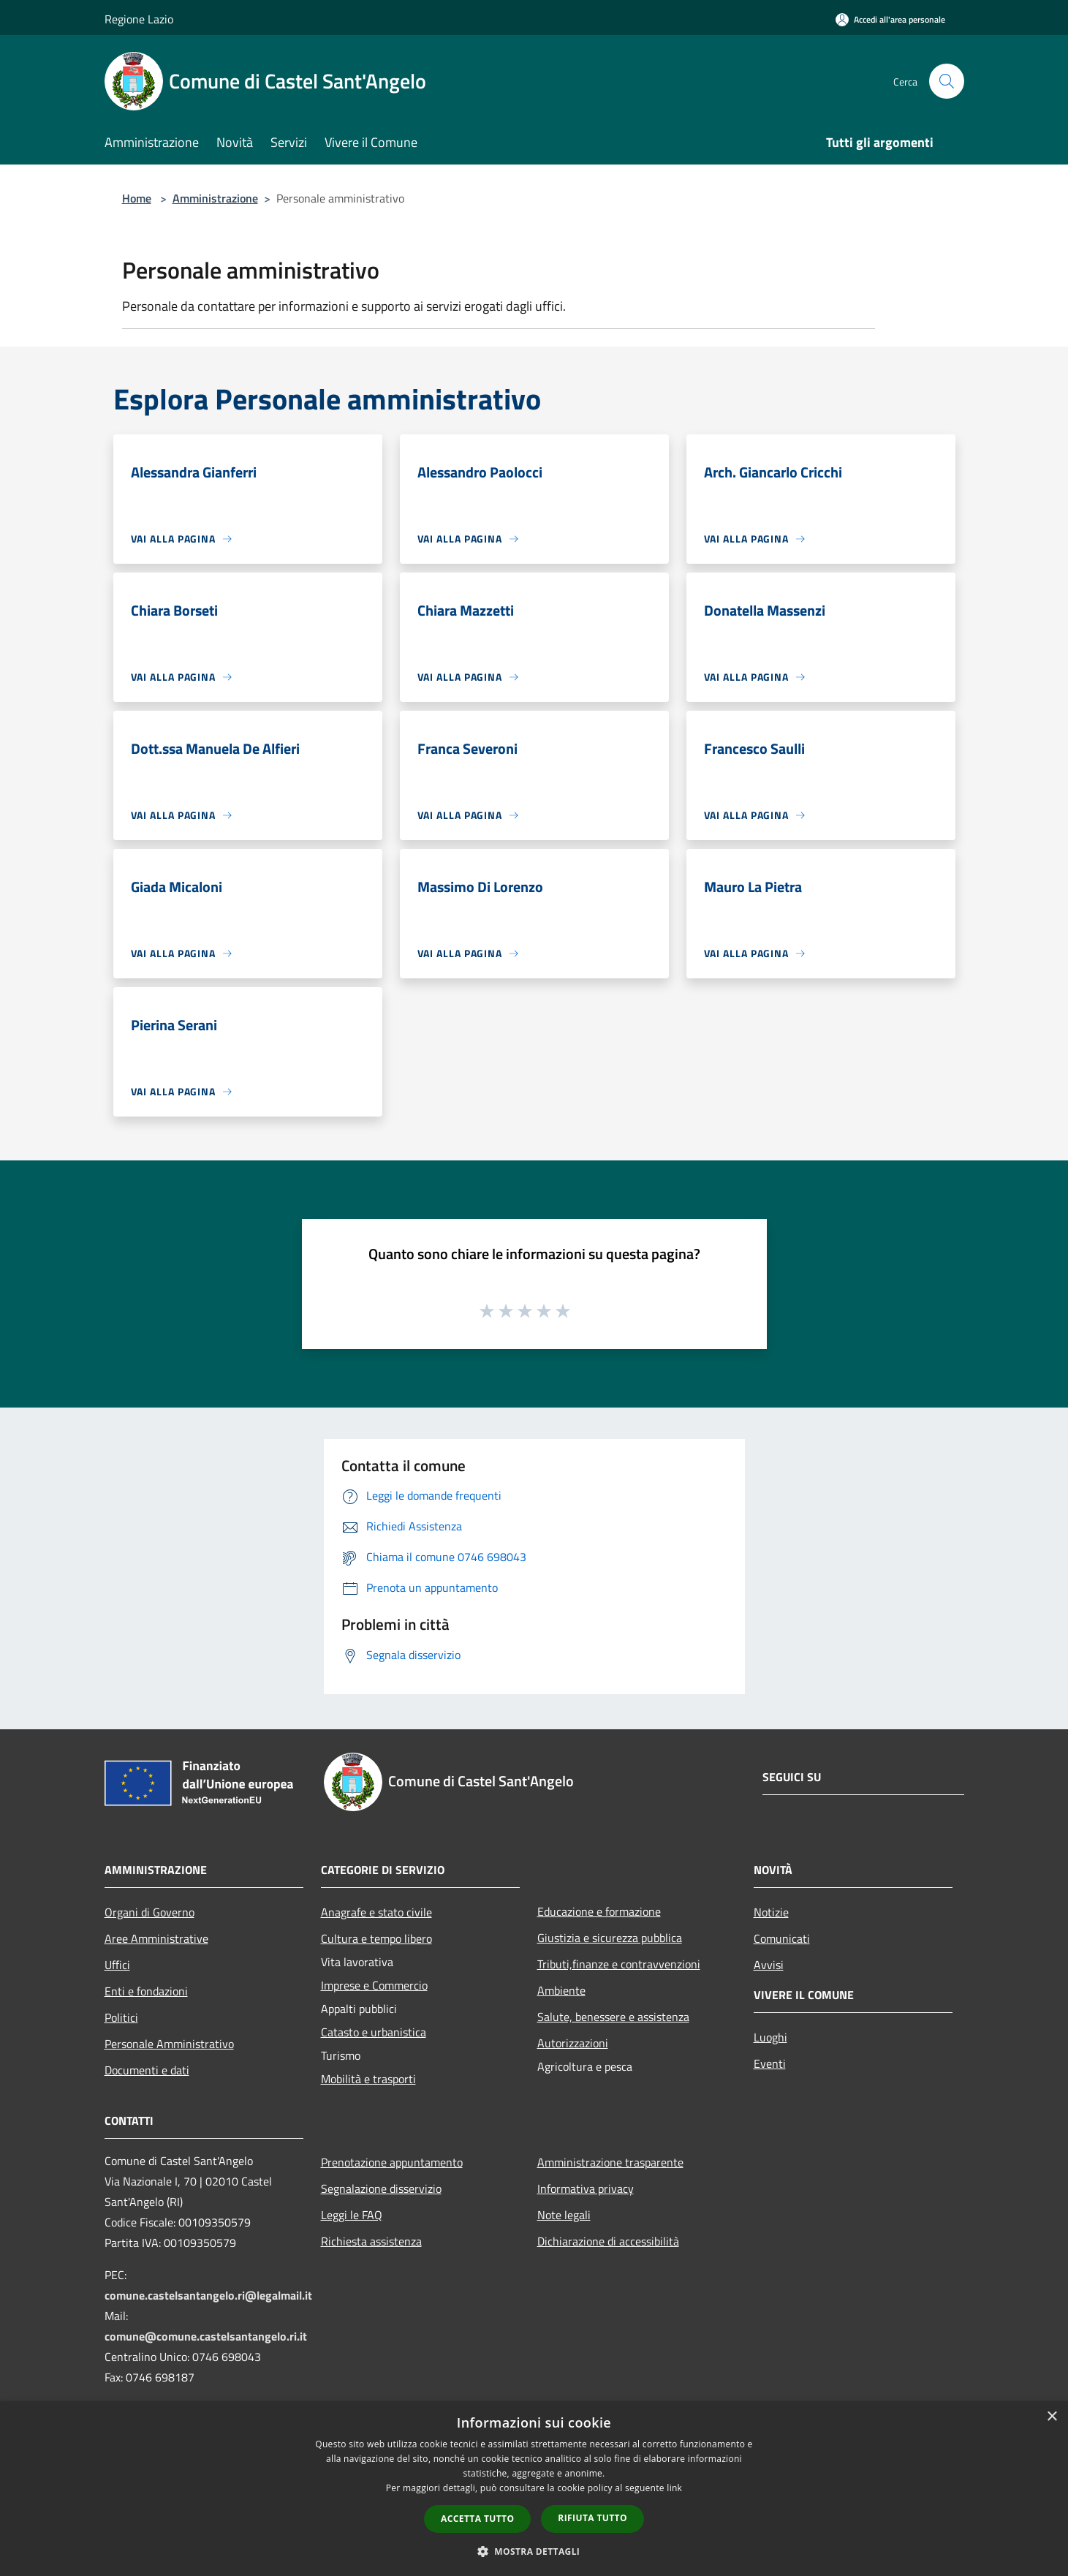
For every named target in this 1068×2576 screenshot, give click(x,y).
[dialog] (534, 2488)
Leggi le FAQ (351, 2215)
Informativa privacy (585, 2188)
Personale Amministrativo (169, 2043)
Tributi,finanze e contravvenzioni (618, 1964)
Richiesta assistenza (371, 2241)
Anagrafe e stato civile (376, 1912)
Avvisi (769, 1964)
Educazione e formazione (599, 1911)
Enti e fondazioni (146, 1991)
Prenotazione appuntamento (392, 2162)
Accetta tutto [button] (477, 2518)
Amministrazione (215, 198)
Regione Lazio (139, 19)
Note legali (564, 2215)
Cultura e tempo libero (376, 1938)
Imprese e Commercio (374, 1985)
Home (136, 198)
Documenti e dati (147, 2070)
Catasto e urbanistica (373, 2032)
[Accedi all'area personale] (890, 19)
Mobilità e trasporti (368, 2079)
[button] (534, 2551)
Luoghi (770, 2037)
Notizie (771, 1912)
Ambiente (561, 1990)
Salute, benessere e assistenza (613, 2016)
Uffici (117, 1964)
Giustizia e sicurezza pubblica (609, 1937)
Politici (121, 2017)
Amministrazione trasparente (610, 2162)
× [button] (1051, 2416)
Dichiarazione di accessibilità (608, 2241)
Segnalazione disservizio (381, 2188)
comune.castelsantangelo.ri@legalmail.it (208, 2295)
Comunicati (782, 1938)
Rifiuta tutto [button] (592, 2518)
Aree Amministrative (156, 1938)
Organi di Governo (149, 1912)
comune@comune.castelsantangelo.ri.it (206, 2336)
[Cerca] (946, 81)
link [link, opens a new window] (674, 2488)
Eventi (770, 2063)
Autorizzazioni (572, 2043)
